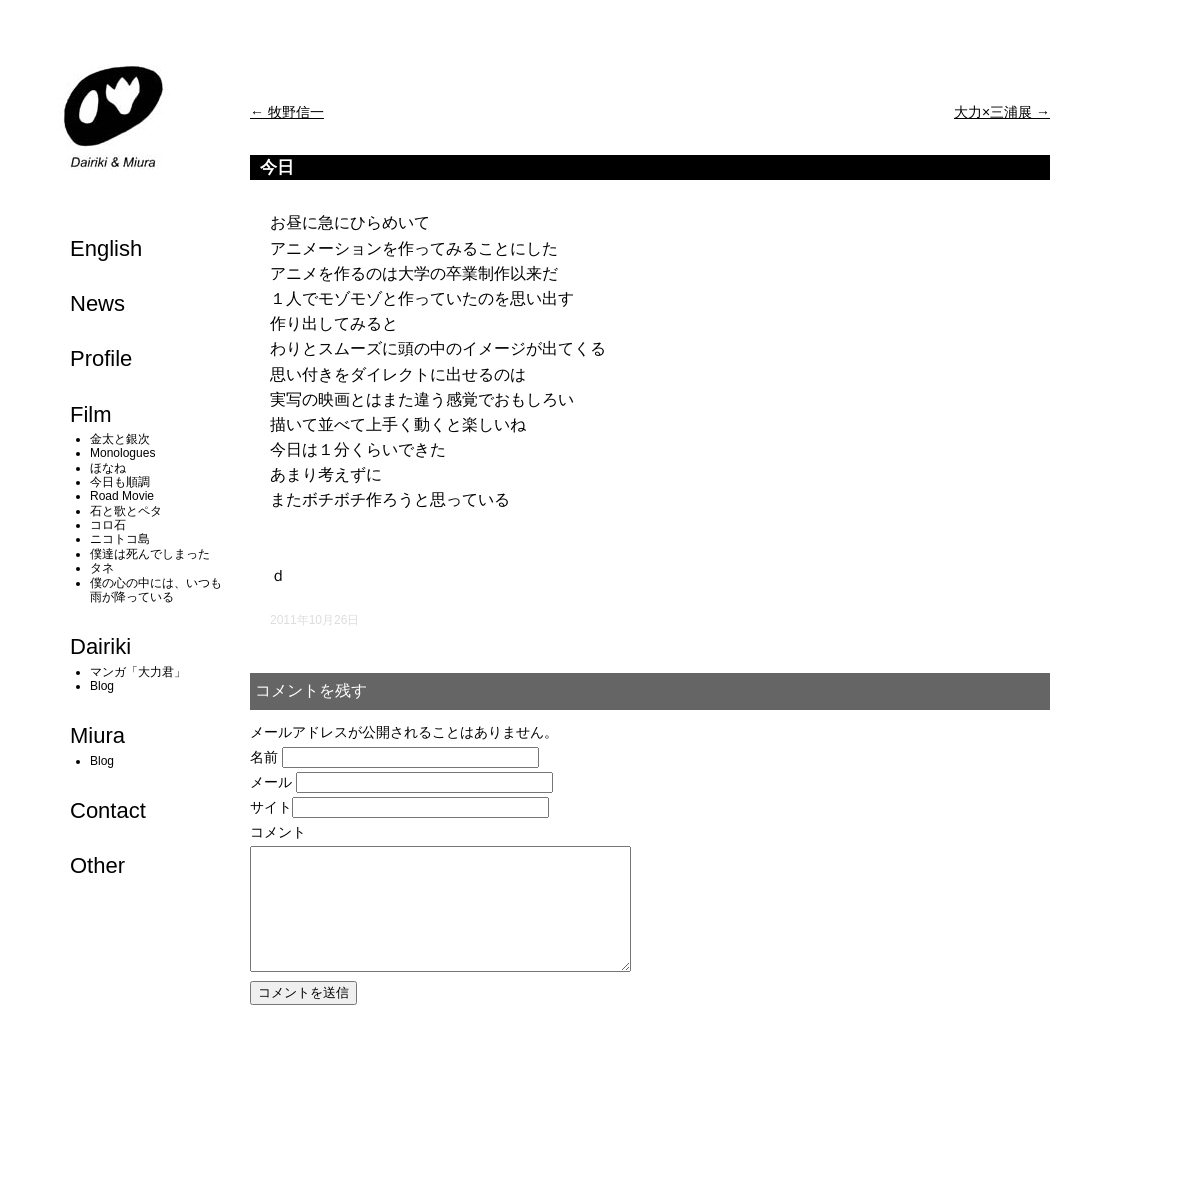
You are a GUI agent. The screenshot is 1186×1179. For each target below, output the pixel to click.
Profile (101, 358)
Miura (97, 735)
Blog (102, 686)
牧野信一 (287, 112)
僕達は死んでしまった (150, 554)
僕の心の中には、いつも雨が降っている (156, 590)
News (97, 303)
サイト (271, 807)
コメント (278, 832)
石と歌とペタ (126, 511)
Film (91, 414)
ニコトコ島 (120, 539)
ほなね (108, 468)
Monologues (122, 453)
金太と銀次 (120, 439)
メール (271, 782)
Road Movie (122, 496)
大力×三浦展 (1002, 112)
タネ (102, 568)
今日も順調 (120, 482)
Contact (108, 810)
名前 (264, 757)
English (106, 248)
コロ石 (108, 525)
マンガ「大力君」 (138, 672)
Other (97, 865)
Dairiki (100, 646)
